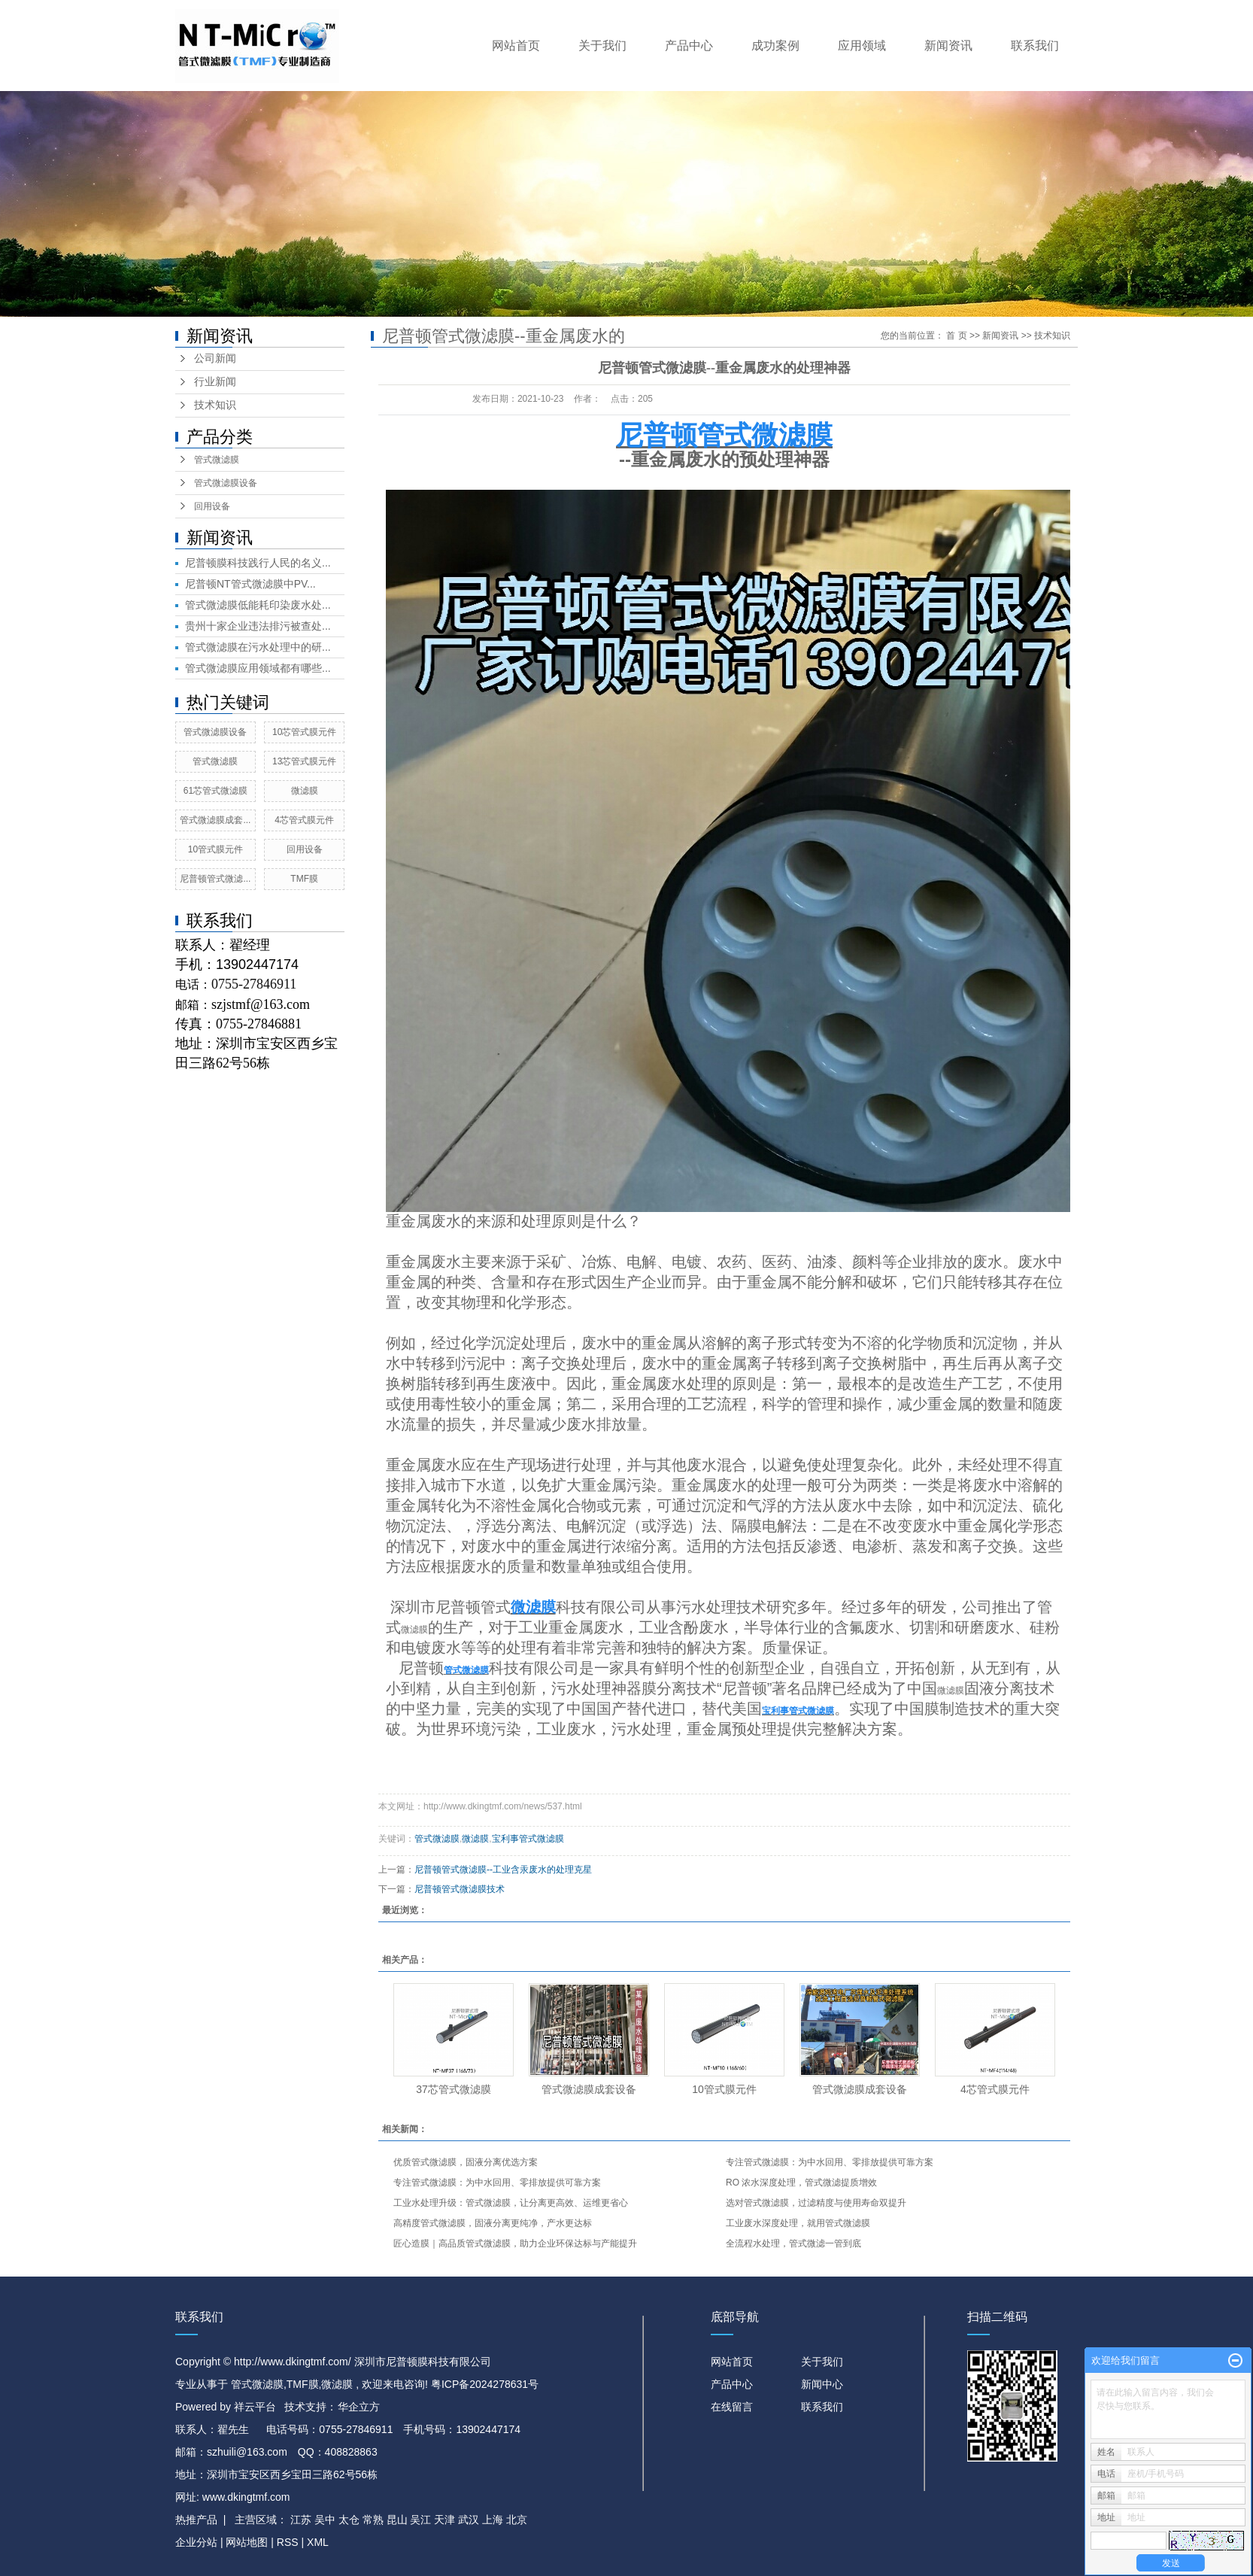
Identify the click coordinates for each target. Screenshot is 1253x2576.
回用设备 (212, 506)
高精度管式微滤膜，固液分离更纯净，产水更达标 (492, 2223)
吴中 (324, 2520)
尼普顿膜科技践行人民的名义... (258, 563)
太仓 (349, 2520)
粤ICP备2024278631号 (485, 2384)
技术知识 (215, 405)
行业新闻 (215, 381)
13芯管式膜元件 (304, 761)
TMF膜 (304, 878)
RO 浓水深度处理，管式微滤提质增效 (801, 2182)
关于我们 (602, 45)
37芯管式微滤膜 (453, 2089)
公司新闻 (215, 358)
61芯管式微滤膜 (215, 790)
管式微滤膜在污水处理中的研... (258, 647)
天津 (444, 2520)
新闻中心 (822, 2384)
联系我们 (1035, 45)
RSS (288, 2542)
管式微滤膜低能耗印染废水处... (258, 605)
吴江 (420, 2520)
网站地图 (248, 2542)
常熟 (373, 2520)
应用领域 (862, 45)
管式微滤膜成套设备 (589, 2089)
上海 (492, 2520)
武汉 (468, 2520)
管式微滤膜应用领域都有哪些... (258, 668)
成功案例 (775, 45)
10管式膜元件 (215, 849)
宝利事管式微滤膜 (528, 1838)
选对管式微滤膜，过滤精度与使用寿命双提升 (816, 2203)
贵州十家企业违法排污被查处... (258, 626)
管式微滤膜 (216, 459)
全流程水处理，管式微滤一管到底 (793, 2243)
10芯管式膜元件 (304, 732)
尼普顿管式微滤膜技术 (459, 1889)
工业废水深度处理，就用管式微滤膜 (798, 2223)
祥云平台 (255, 2407)
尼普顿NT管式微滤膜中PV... (250, 584)
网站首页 (516, 45)
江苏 (300, 2520)
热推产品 (196, 2520)
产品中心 (689, 45)
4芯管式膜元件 (304, 820)
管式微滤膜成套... (215, 820)
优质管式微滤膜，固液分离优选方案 (465, 2162)
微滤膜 (304, 790)
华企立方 (359, 2407)
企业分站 (196, 2542)
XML (318, 2542)
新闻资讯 (948, 45)
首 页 (956, 335)
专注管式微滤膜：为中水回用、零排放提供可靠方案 (829, 2162)
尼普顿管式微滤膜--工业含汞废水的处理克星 (503, 1869)
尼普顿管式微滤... (215, 878)
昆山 (397, 2520)
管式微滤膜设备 (225, 483)
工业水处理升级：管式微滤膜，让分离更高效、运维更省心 (510, 2203)
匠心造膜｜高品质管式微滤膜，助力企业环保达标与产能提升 (515, 2243)
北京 (516, 2520)
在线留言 (732, 2407)
